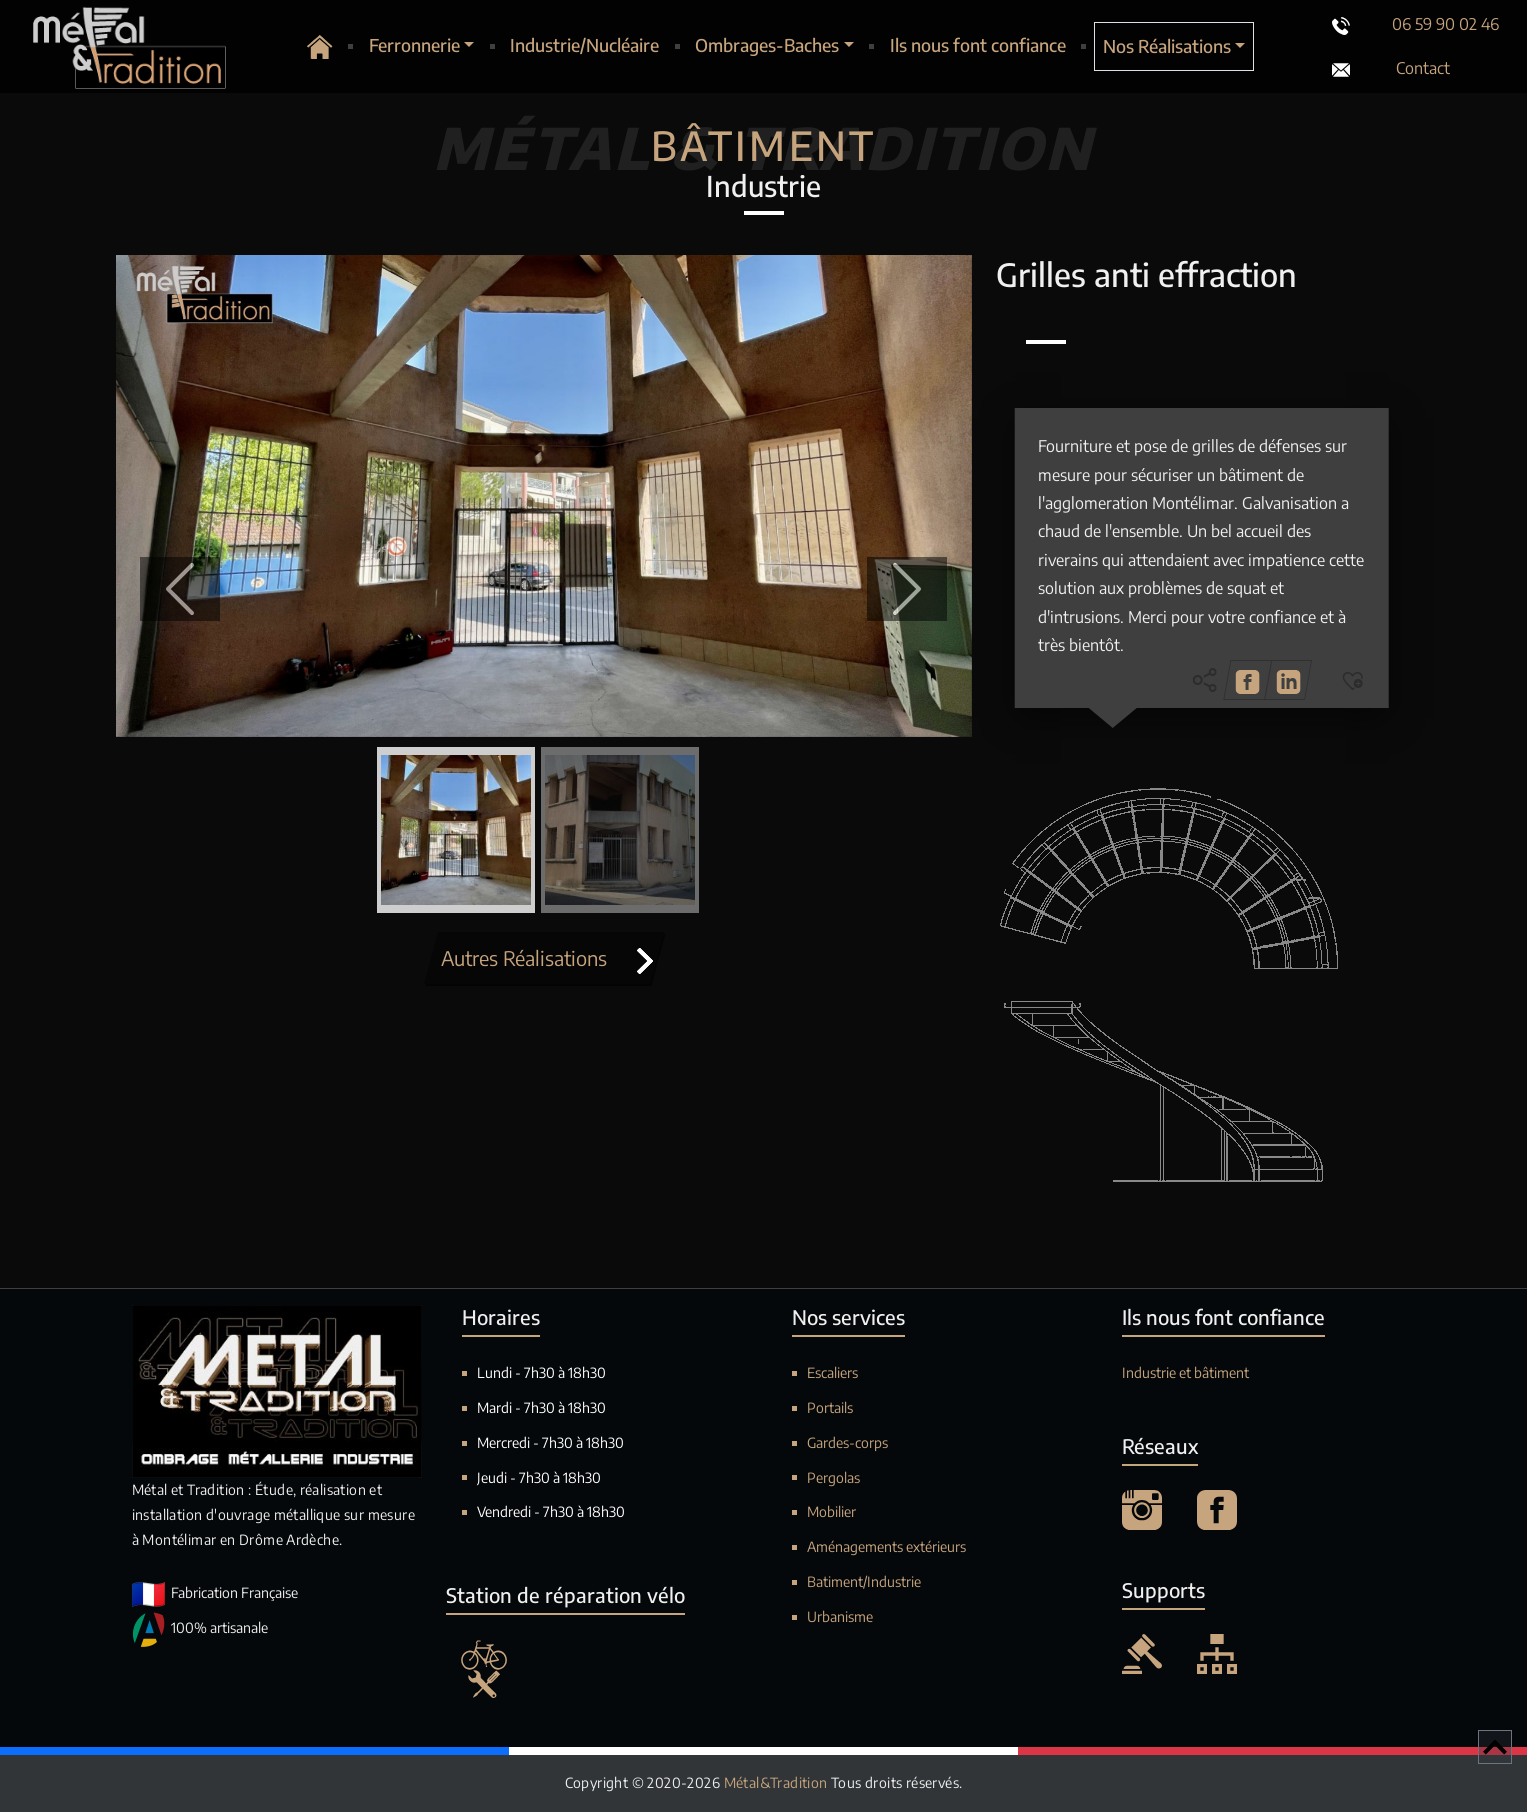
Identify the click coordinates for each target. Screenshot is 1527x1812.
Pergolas (833, 1477)
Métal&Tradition (777, 1782)
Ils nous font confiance (978, 45)
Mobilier (831, 1511)
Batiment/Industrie (864, 1581)
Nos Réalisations (1167, 46)
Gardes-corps (847, 1442)
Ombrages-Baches (767, 45)
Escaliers (832, 1372)
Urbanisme (840, 1616)
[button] (180, 589)
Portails (830, 1407)
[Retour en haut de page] (1495, 1747)
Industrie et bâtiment (1185, 1372)
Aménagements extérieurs (886, 1546)
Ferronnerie (414, 45)
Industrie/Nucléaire (584, 45)
